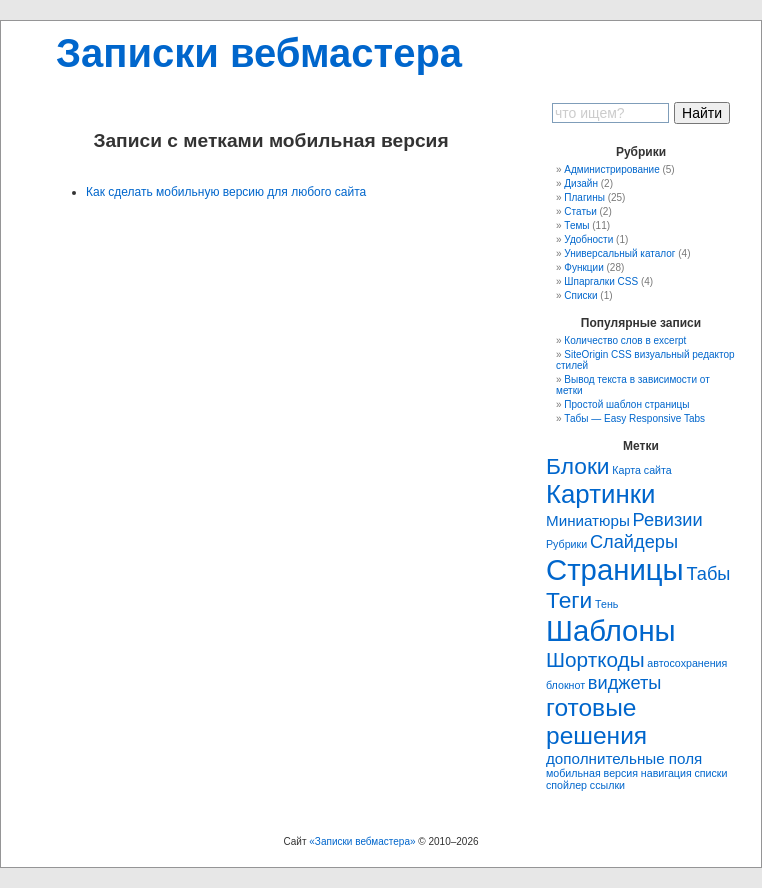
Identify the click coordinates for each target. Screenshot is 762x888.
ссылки (607, 785)
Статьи (580, 211)
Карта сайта (641, 470)
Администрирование (611, 169)
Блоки (578, 466)
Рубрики (566, 544)
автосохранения (687, 663)
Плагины (584, 197)
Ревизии (668, 519)
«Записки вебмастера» (362, 841)
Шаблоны (611, 630)
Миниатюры (588, 520)
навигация (666, 773)
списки (710, 773)
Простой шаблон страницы (626, 404)
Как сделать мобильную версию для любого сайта (226, 192)
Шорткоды (595, 659)
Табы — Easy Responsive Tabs (634, 418)
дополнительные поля (624, 758)
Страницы (615, 569)
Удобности (588, 239)
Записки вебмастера (259, 53)
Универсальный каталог (619, 253)
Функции (583, 267)
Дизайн (581, 183)
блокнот (565, 685)
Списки (580, 295)
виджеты (625, 682)
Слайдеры (634, 541)
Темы (576, 225)
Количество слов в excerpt (625, 340)
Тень (606, 604)
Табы (708, 573)
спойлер (566, 785)
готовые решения (596, 721)
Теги (569, 600)
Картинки (600, 494)
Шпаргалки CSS (601, 281)
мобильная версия (592, 773)
